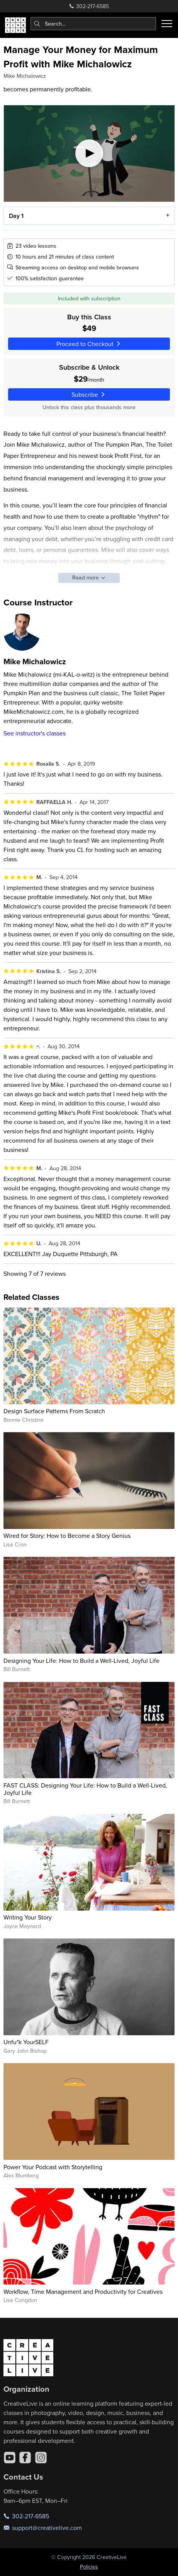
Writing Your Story (27, 1917)
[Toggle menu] (167, 23)
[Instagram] (41, 2457)
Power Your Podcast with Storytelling (52, 2167)
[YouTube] (9, 2457)
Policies (89, 2567)
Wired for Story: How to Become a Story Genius (67, 1535)
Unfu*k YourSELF (26, 2042)
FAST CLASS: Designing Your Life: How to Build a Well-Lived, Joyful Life (85, 1789)
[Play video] (89, 153)
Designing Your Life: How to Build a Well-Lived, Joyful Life (81, 1660)
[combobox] (93, 23)
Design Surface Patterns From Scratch (54, 1411)
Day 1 (15, 215)
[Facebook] (25, 2457)
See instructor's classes (34, 733)
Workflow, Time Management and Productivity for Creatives (83, 2291)
